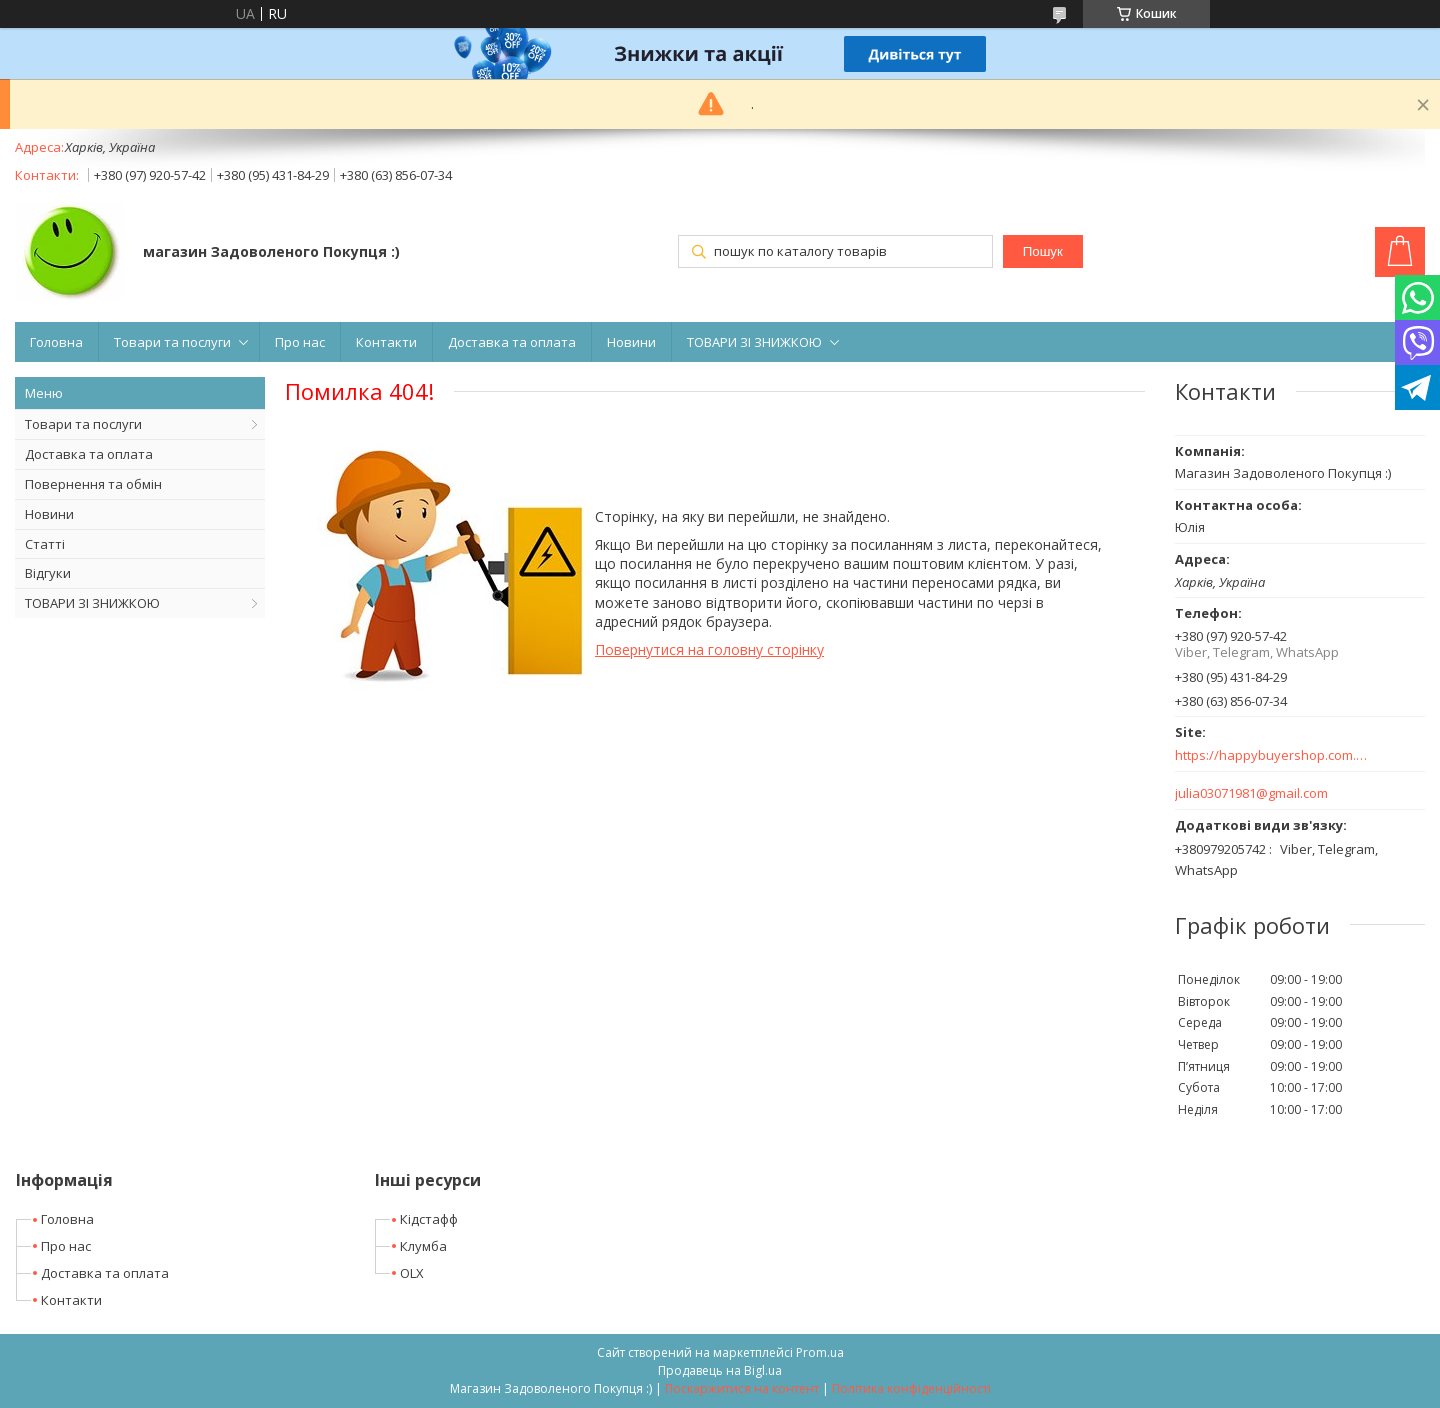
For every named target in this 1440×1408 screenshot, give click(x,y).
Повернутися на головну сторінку (709, 649)
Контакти (386, 342)
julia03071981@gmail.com (1251, 793)
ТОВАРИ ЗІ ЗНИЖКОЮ (754, 342)
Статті (45, 544)
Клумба (423, 1246)
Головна (56, 342)
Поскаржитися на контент (742, 1388)
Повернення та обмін (93, 484)
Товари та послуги (172, 342)
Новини (631, 342)
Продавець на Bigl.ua (720, 1370)
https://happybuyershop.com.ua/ (1272, 755)
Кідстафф (429, 1219)
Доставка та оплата (512, 342)
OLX (412, 1273)
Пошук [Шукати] (1043, 251)
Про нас (300, 342)
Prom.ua (820, 1352)
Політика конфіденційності (911, 1388)
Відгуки (48, 573)
